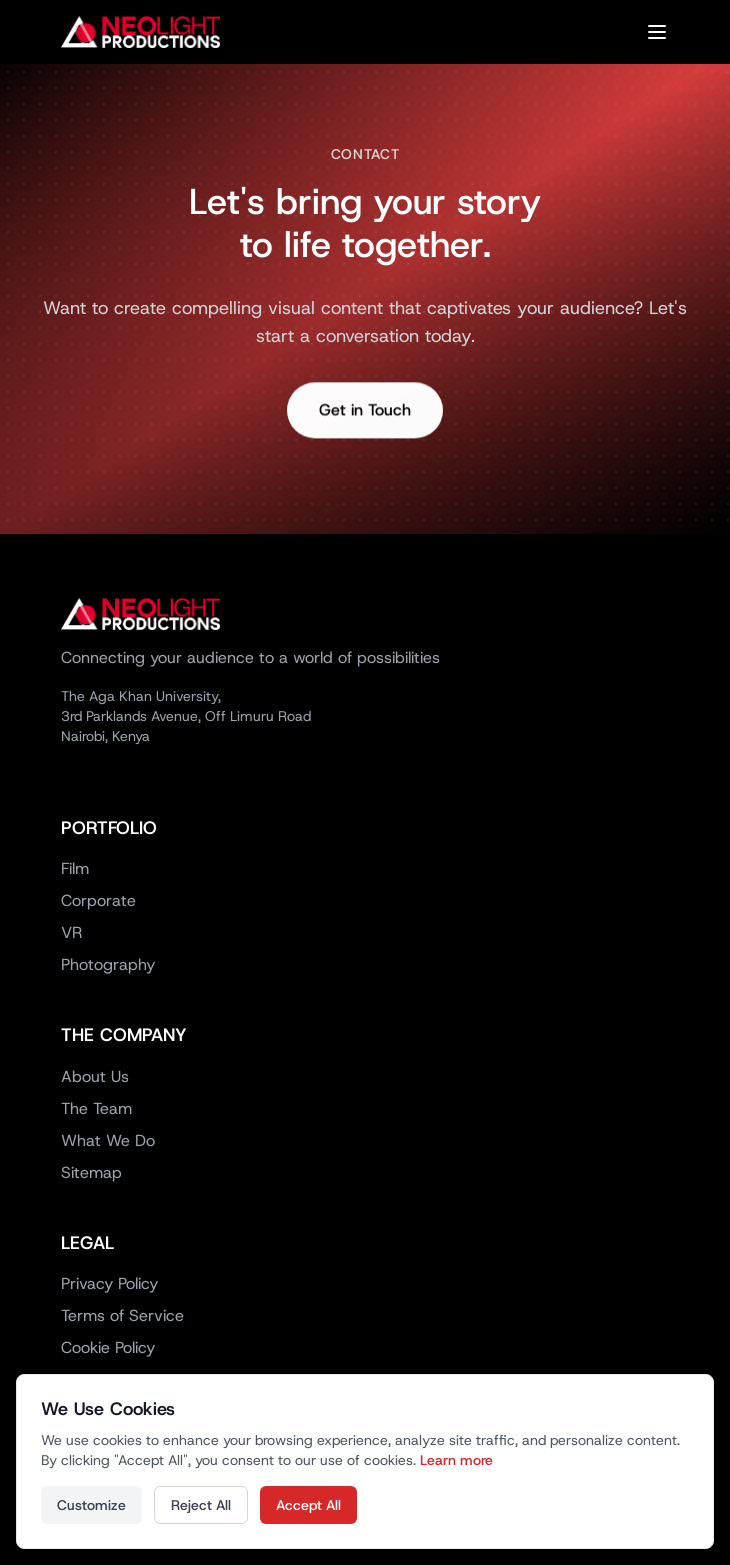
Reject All (201, 1505)
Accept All (308, 1505)
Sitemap (91, 1172)
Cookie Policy (108, 1347)
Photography (108, 964)
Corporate (98, 900)
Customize (91, 1505)
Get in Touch (365, 413)
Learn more (456, 1460)
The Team (96, 1108)
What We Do (108, 1140)
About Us (95, 1076)
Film (75, 868)
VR (71, 932)
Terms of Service (122, 1315)
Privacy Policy (109, 1283)
